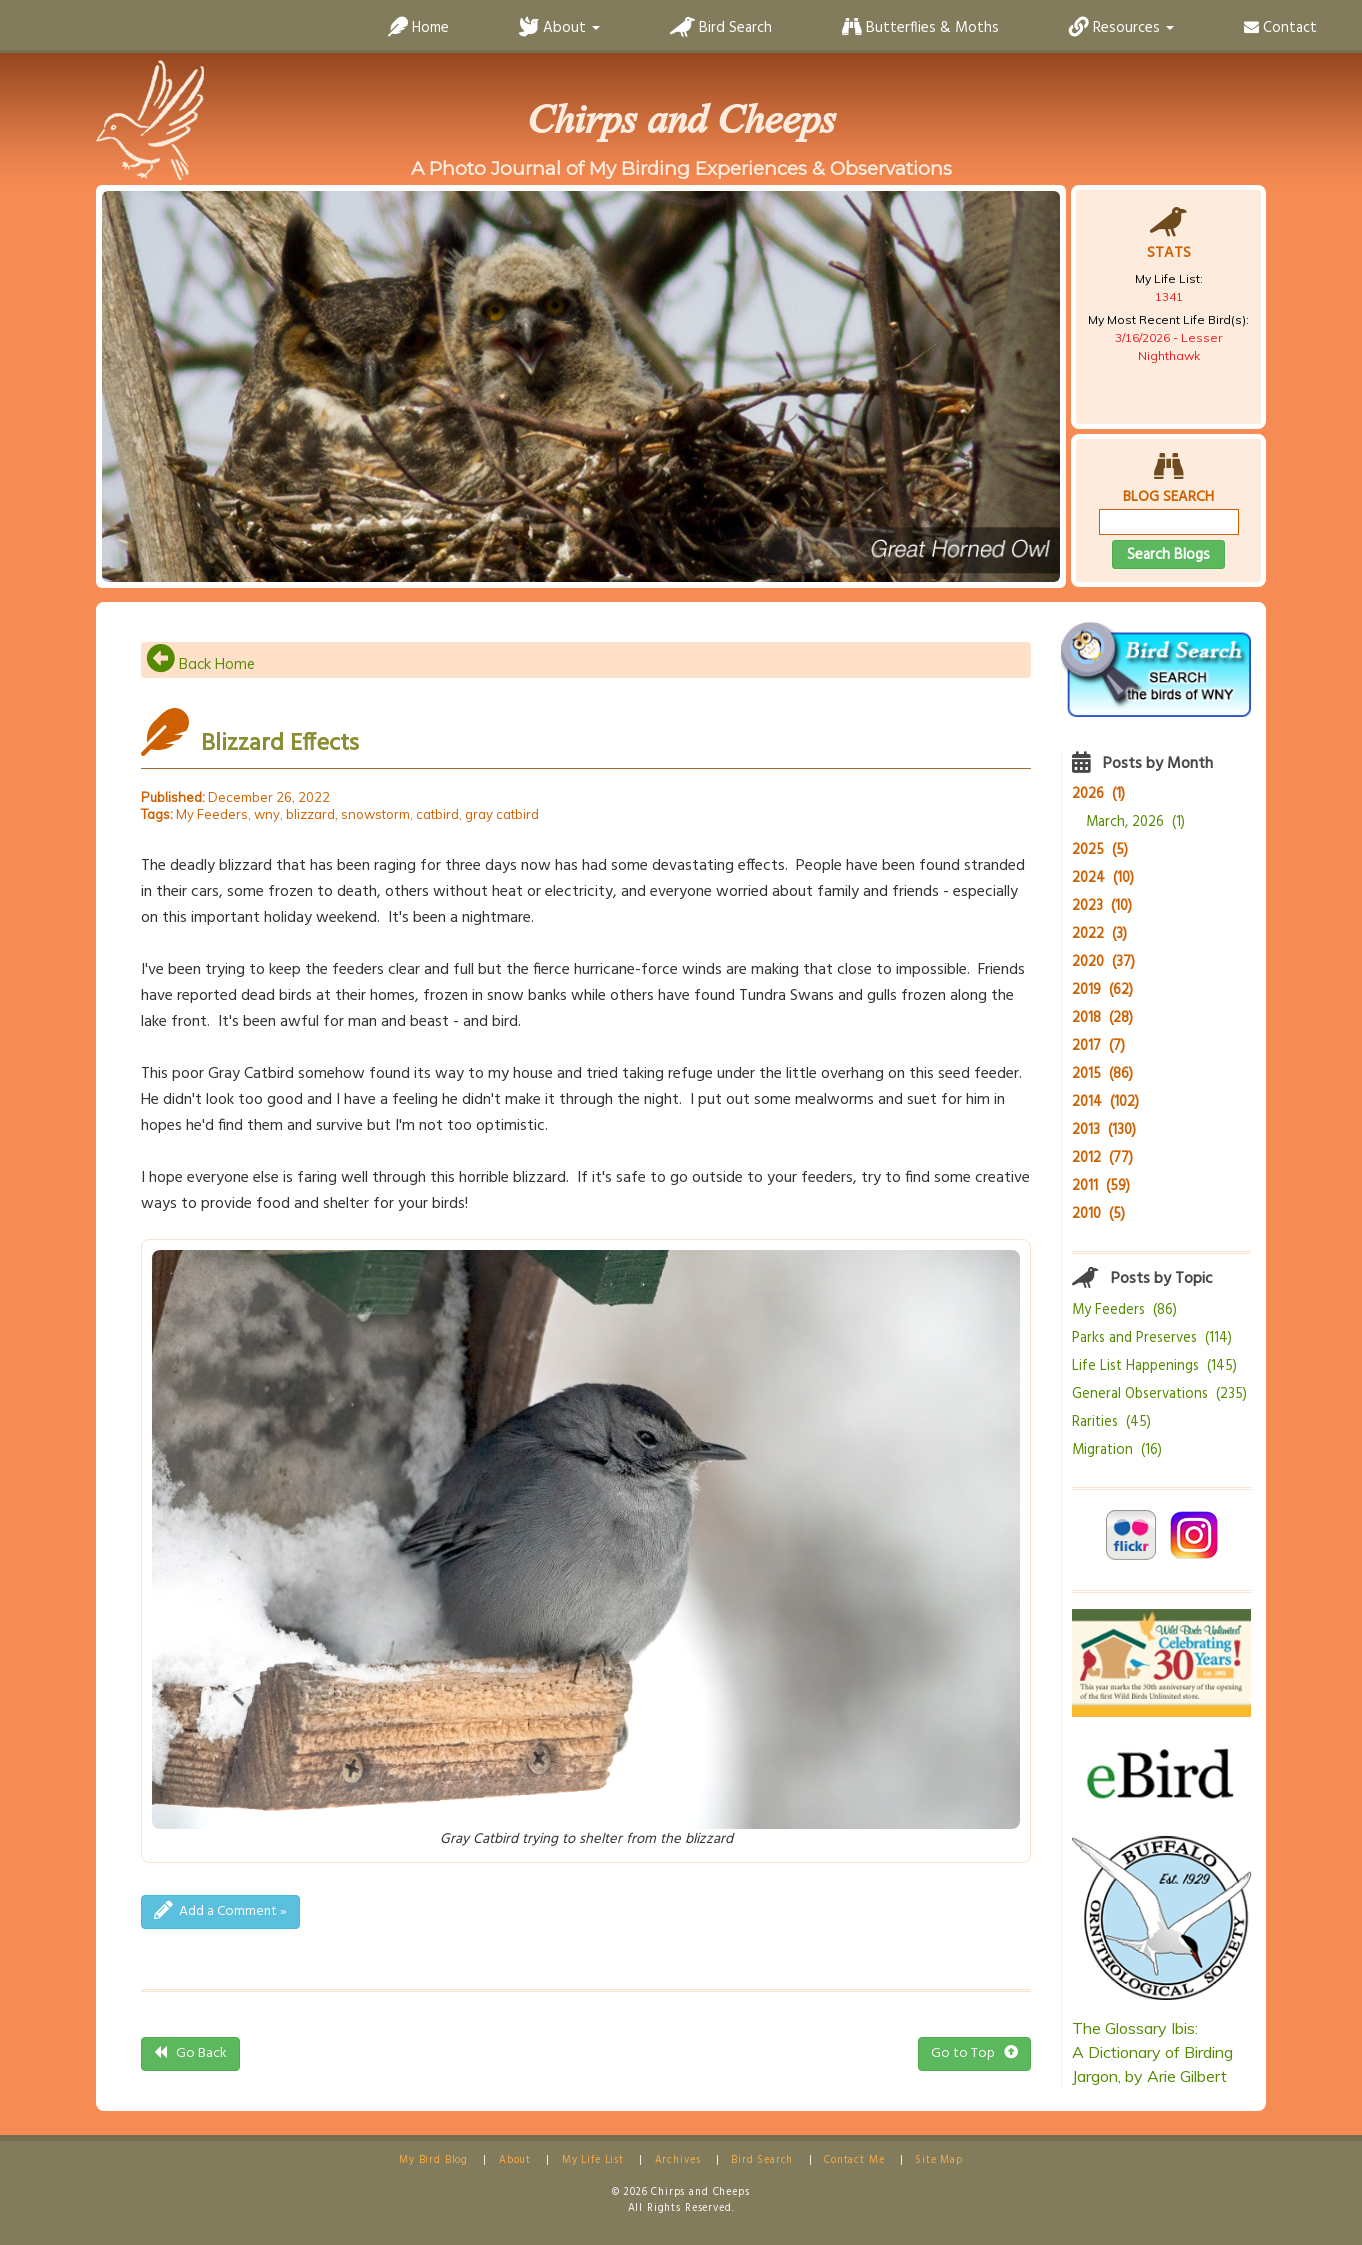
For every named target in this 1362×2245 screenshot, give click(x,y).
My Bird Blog (433, 2160)
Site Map (939, 2160)
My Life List (593, 2160)
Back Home (200, 664)
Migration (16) (1117, 1450)
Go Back (190, 2053)
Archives (678, 2160)
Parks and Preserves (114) (1152, 1338)
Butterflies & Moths (920, 28)
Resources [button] (1121, 28)
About (515, 2160)
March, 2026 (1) (1135, 822)
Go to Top (974, 2053)
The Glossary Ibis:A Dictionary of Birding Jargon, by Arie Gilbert (1152, 2052)
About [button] (559, 28)
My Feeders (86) (1124, 1310)
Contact (1280, 28)
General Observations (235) (1159, 1394)
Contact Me (854, 2160)
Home (418, 28)
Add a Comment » (220, 1911)
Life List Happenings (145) (1154, 1366)
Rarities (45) (1111, 1422)
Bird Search (721, 28)
